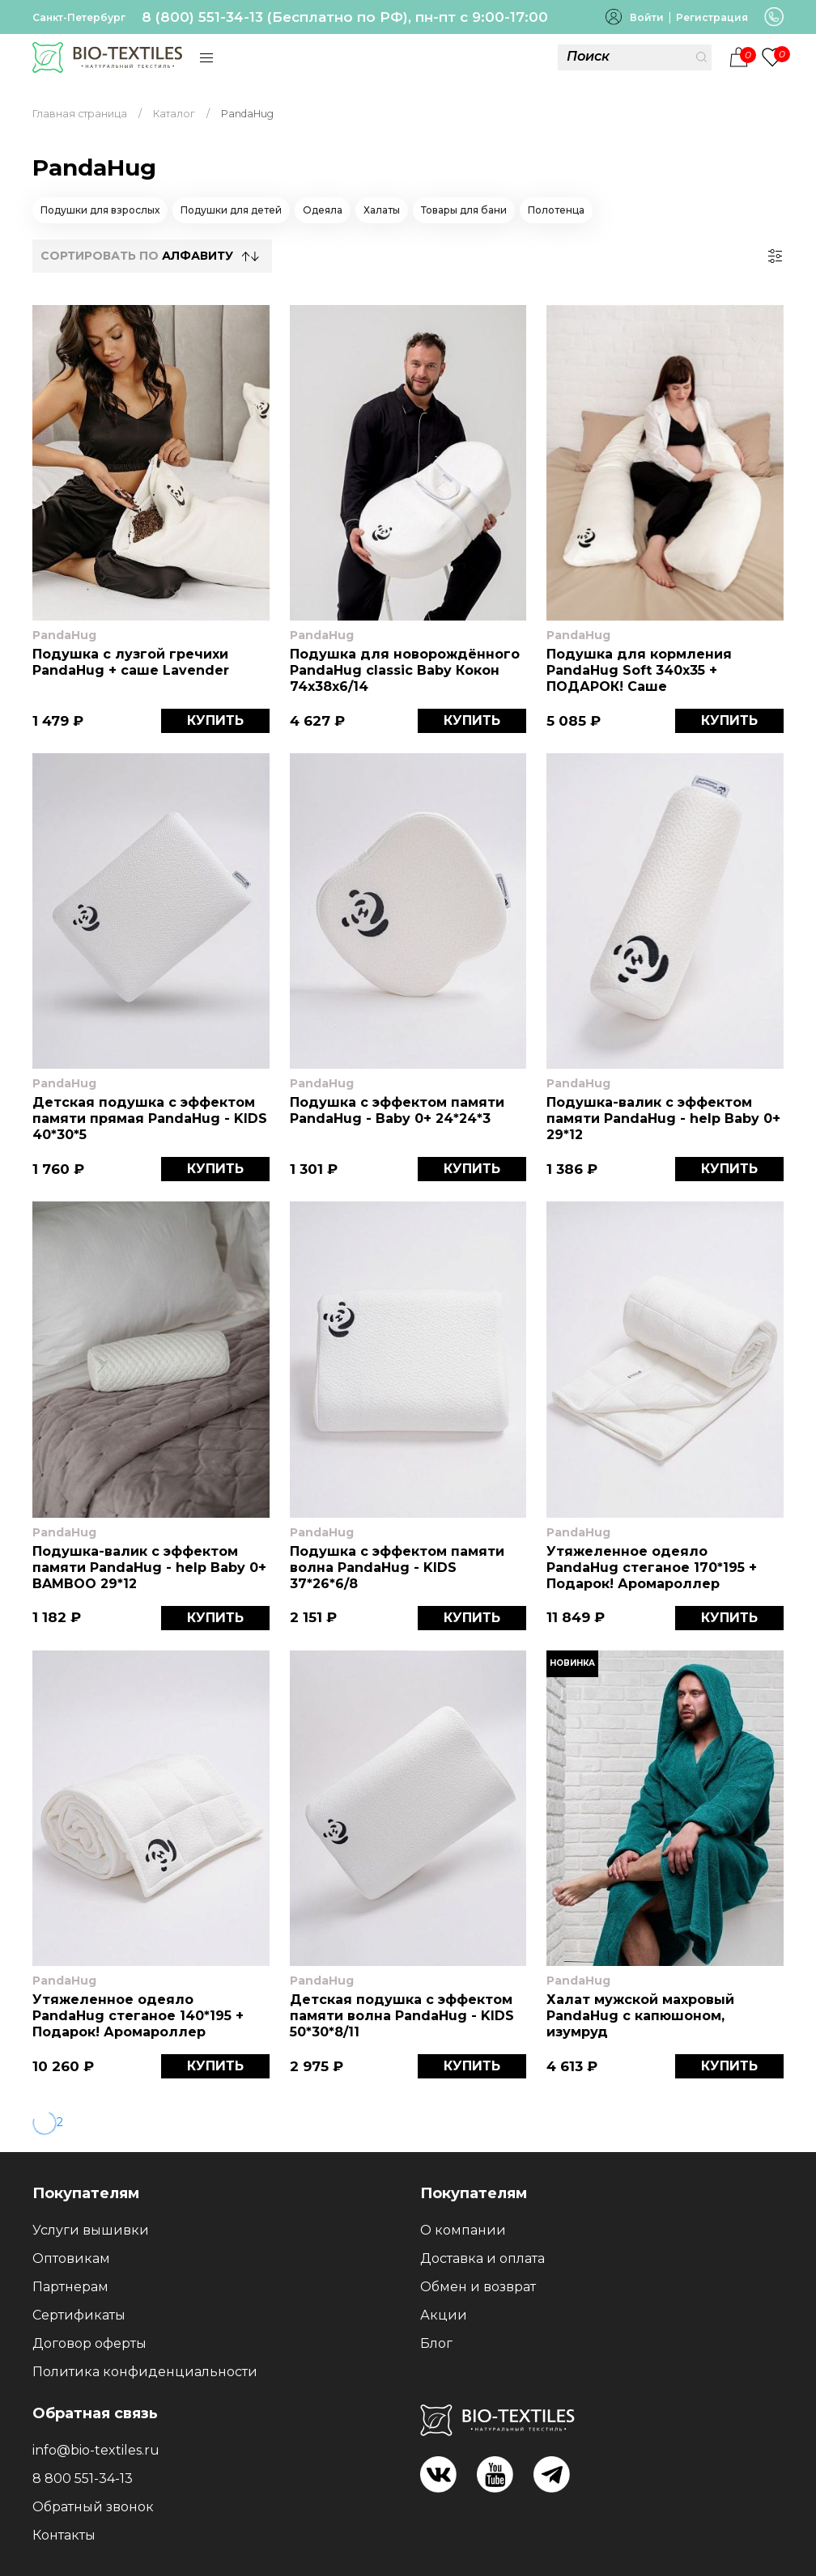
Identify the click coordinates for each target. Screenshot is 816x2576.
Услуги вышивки (90, 2230)
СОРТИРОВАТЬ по (136, 255)
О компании (463, 2230)
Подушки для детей (231, 210)
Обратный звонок (93, 2507)
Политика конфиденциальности (144, 2371)
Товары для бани (464, 210)
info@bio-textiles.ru (95, 2450)
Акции (443, 2315)
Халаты (381, 210)
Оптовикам (71, 2258)
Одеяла (322, 210)
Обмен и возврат (478, 2286)
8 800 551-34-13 (82, 2478)
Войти (647, 17)
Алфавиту (197, 255)
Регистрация (712, 17)
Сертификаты (78, 2315)
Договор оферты (89, 2343)
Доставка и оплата (482, 2258)
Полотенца (556, 210)
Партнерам (70, 2286)
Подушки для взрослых (99, 210)
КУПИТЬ (215, 720)
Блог (436, 2343)
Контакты (64, 2535)
